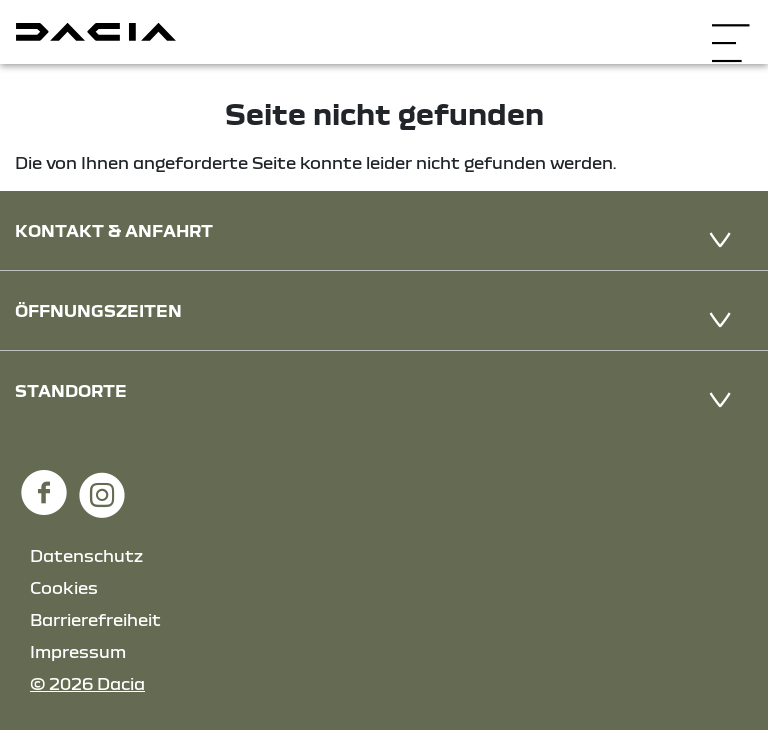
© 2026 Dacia (87, 683)
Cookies (64, 587)
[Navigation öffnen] (730, 29)
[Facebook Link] (44, 483)
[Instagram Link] (102, 483)
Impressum (78, 651)
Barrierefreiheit (95, 619)
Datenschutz (86, 555)
